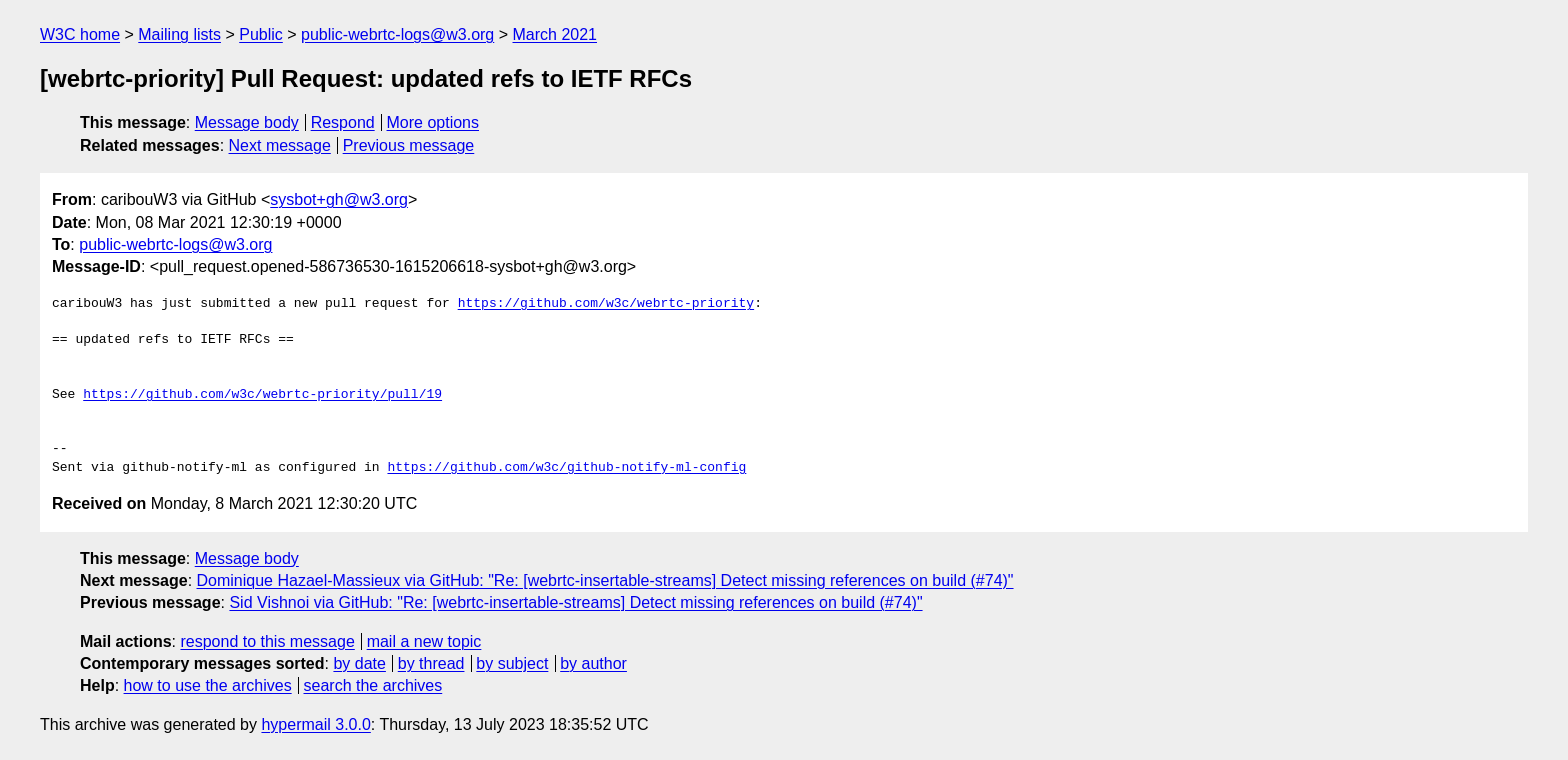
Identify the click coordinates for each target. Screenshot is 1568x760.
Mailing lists (179, 34)
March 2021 (555, 34)
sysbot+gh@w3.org (339, 199)
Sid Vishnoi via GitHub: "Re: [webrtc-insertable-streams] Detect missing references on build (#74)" (575, 602)
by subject (512, 663)
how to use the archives (208, 685)
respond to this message (267, 641)
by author (593, 663)
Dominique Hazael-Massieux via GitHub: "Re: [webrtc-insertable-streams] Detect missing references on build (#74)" (605, 580)
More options (433, 122)
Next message (280, 145)
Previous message (409, 145)
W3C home (80, 34)
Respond (343, 122)
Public (261, 34)
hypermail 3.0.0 (315, 724)
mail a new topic (424, 641)
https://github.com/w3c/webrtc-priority (606, 304)
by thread (431, 663)
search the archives (373, 685)
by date (359, 663)
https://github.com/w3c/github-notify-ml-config (566, 468)
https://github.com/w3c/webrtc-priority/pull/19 (262, 395)
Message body (247, 122)
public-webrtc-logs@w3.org (397, 34)
